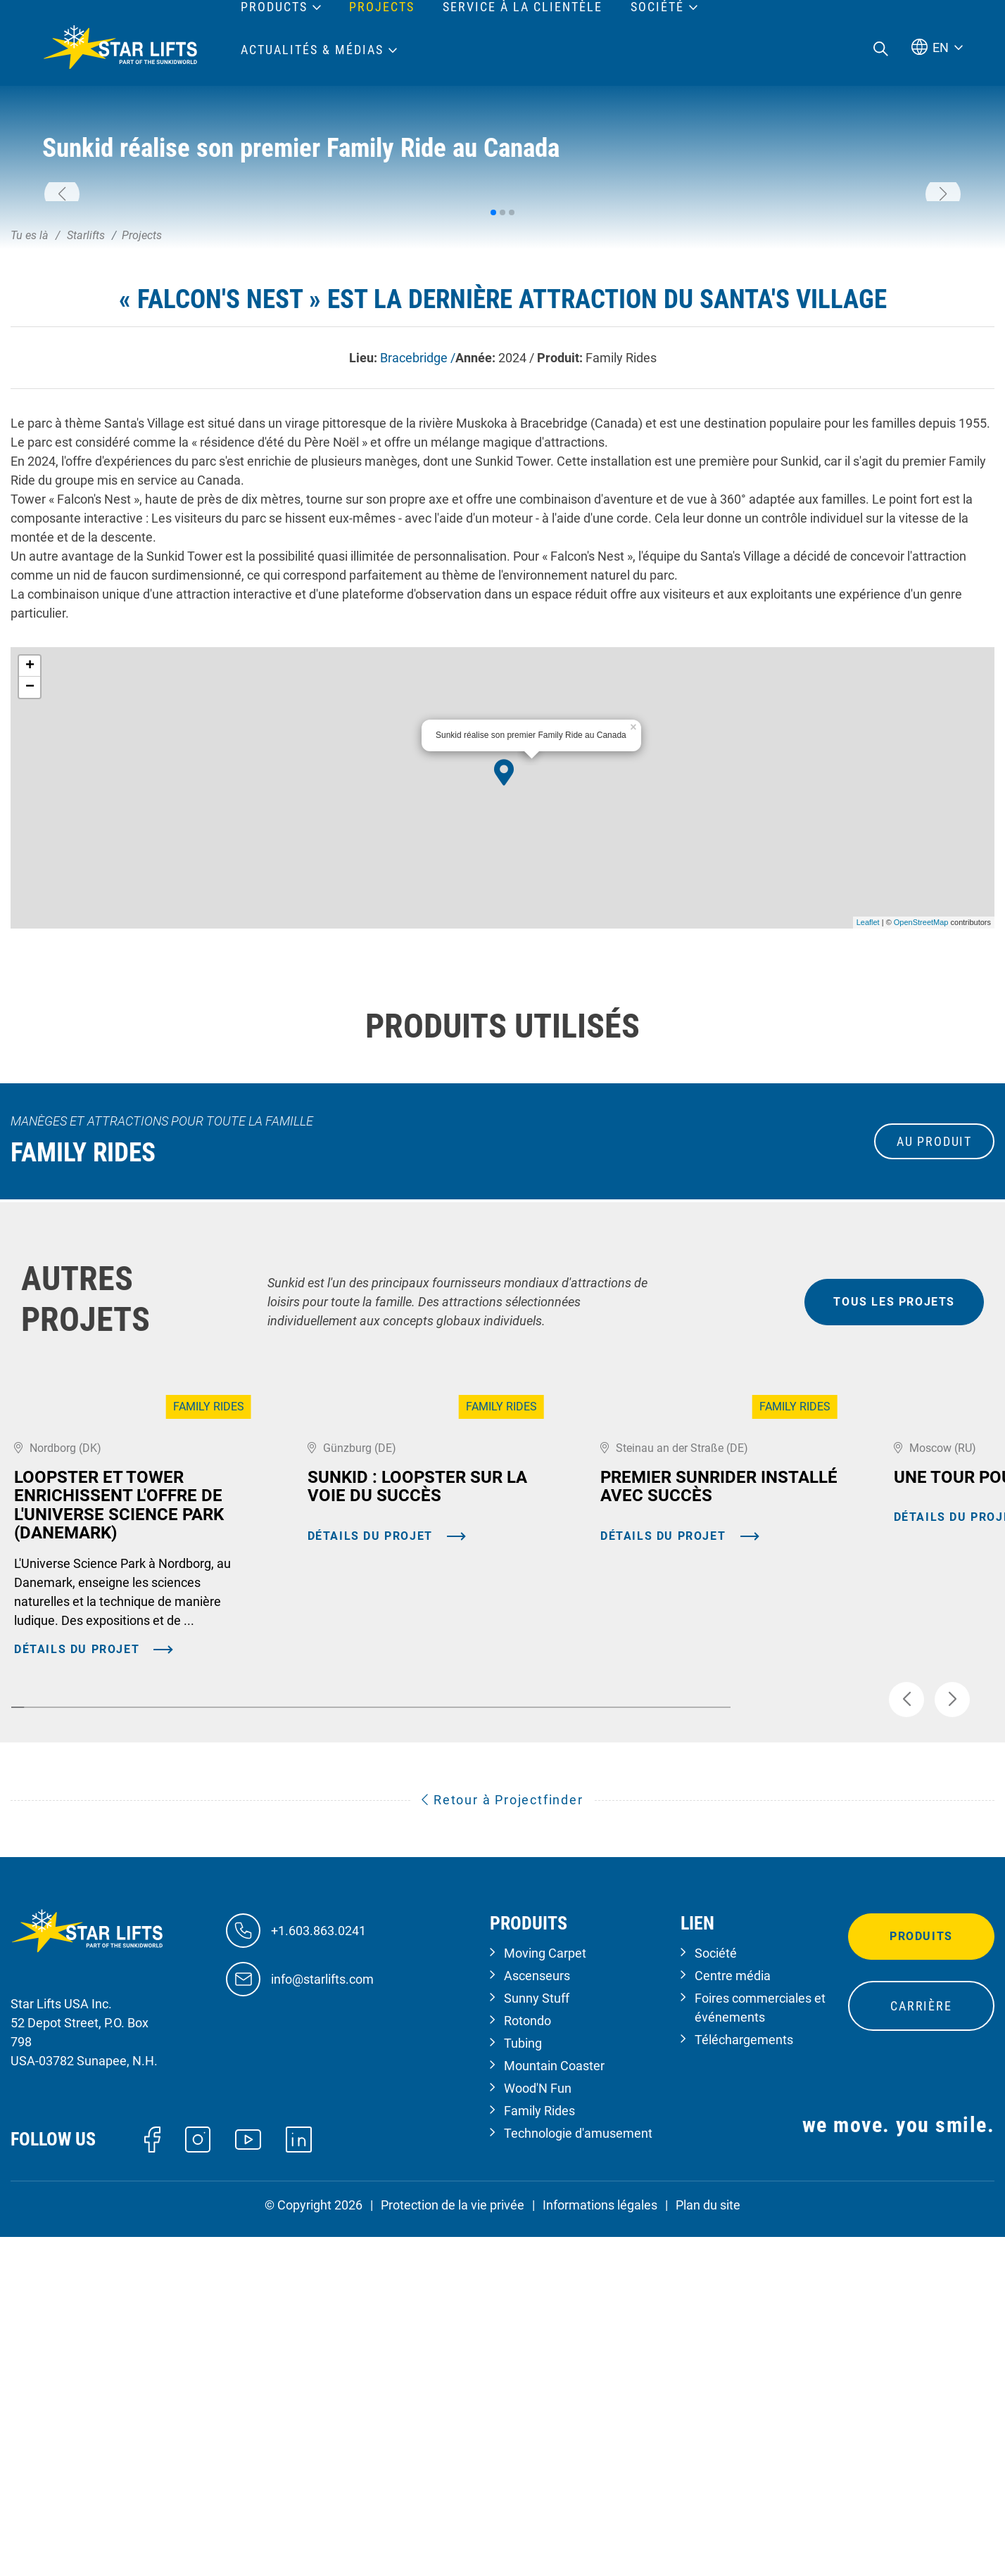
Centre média (733, 2321)
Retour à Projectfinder (502, 2145)
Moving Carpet (545, 2298)
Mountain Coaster (554, 2411)
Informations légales (600, 2550)
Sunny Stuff (536, 2343)
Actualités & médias (312, 50)
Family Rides (539, 2456)
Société (716, 2298)
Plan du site (708, 2550)
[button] (62, 292)
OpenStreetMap (921, 1120)
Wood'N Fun (537, 2433)
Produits (921, 2281)
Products (274, 7)
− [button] (29, 884)
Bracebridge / (417, 555)
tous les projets (894, 1499)
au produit (934, 1339)
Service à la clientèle (522, 7)
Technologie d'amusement (578, 2478)
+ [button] (29, 863)
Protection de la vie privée (452, 2550)
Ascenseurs (537, 2321)
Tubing (523, 2388)
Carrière (921, 2351)
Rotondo (527, 2366)
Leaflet (868, 1120)
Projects (382, 7)
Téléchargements (744, 2385)
